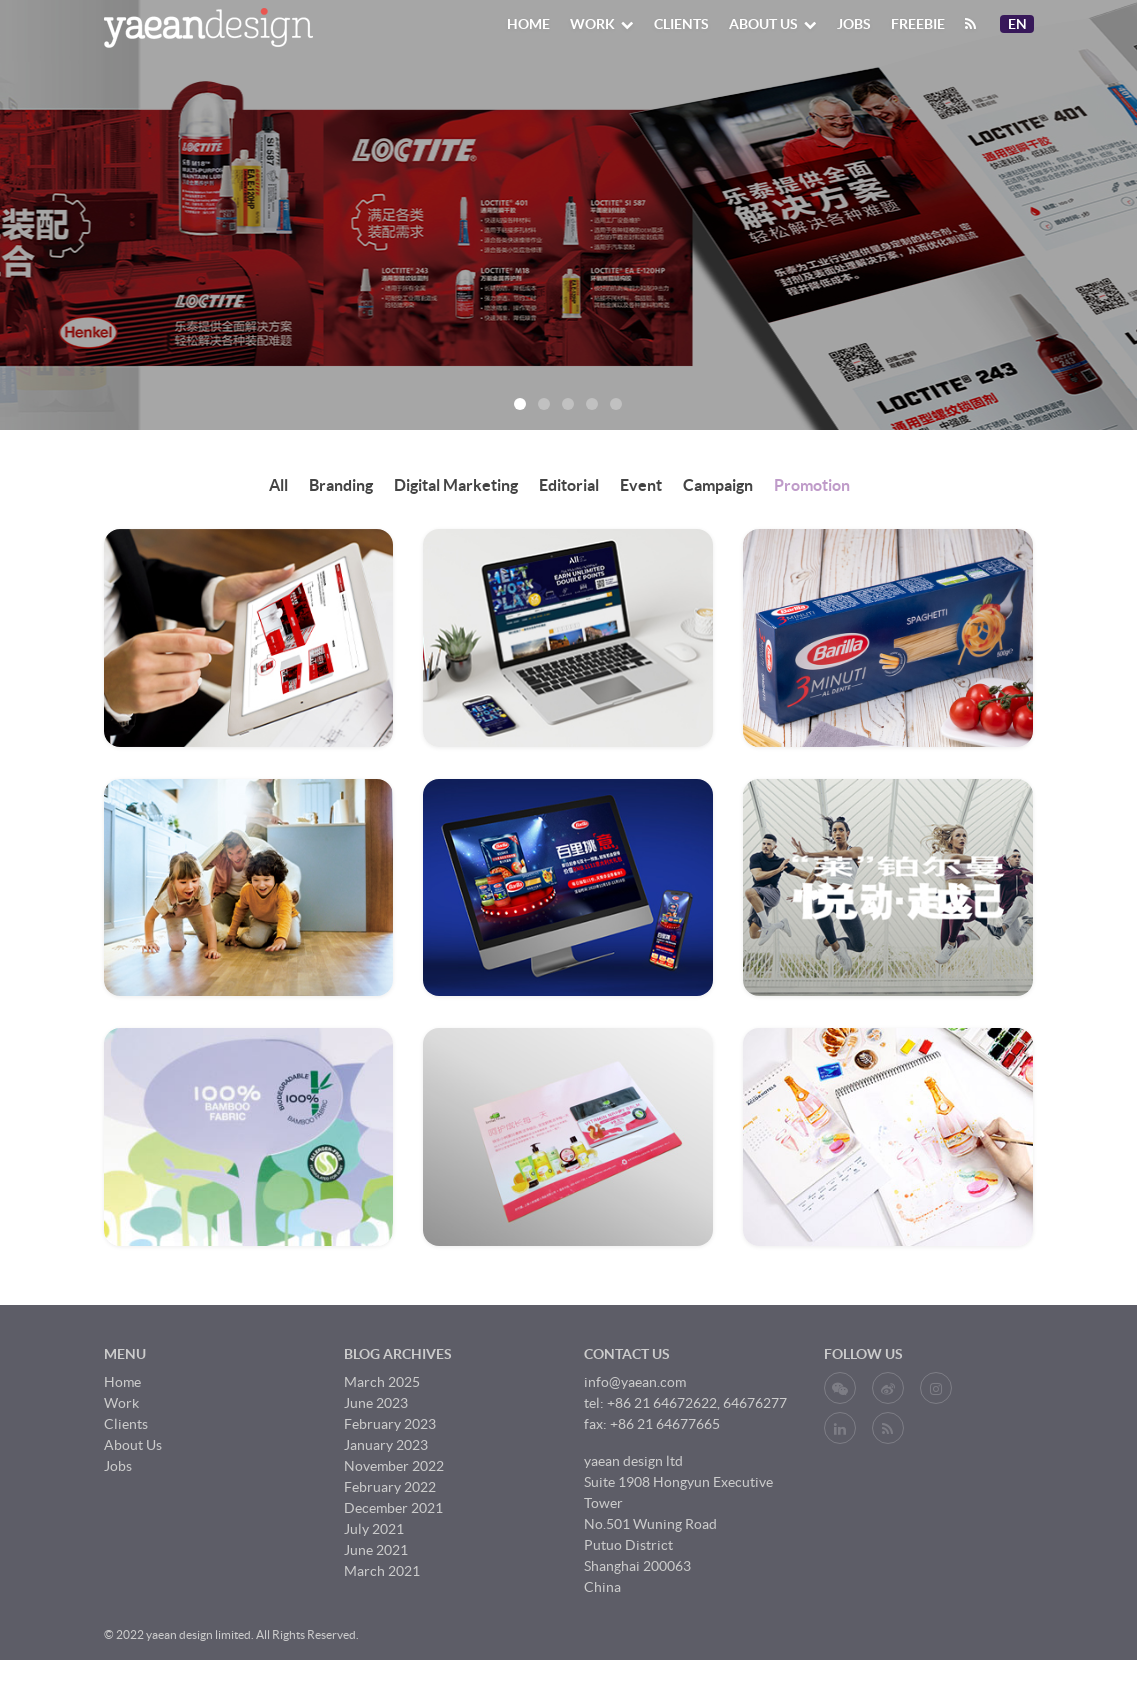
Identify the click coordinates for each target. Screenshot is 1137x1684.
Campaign (718, 485)
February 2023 (390, 1424)
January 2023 (386, 1445)
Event (641, 485)
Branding (341, 485)
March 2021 (382, 1571)
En (1020, 24)
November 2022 (394, 1466)
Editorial (569, 485)
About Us (773, 24)
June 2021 (376, 1550)
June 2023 (376, 1403)
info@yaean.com (635, 1382)
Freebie (918, 24)
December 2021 (393, 1508)
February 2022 (390, 1487)
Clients (681, 24)
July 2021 (374, 1529)
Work (602, 24)
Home (528, 24)
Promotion (812, 485)
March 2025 (382, 1382)
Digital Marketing (456, 485)
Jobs (854, 24)
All (278, 485)
